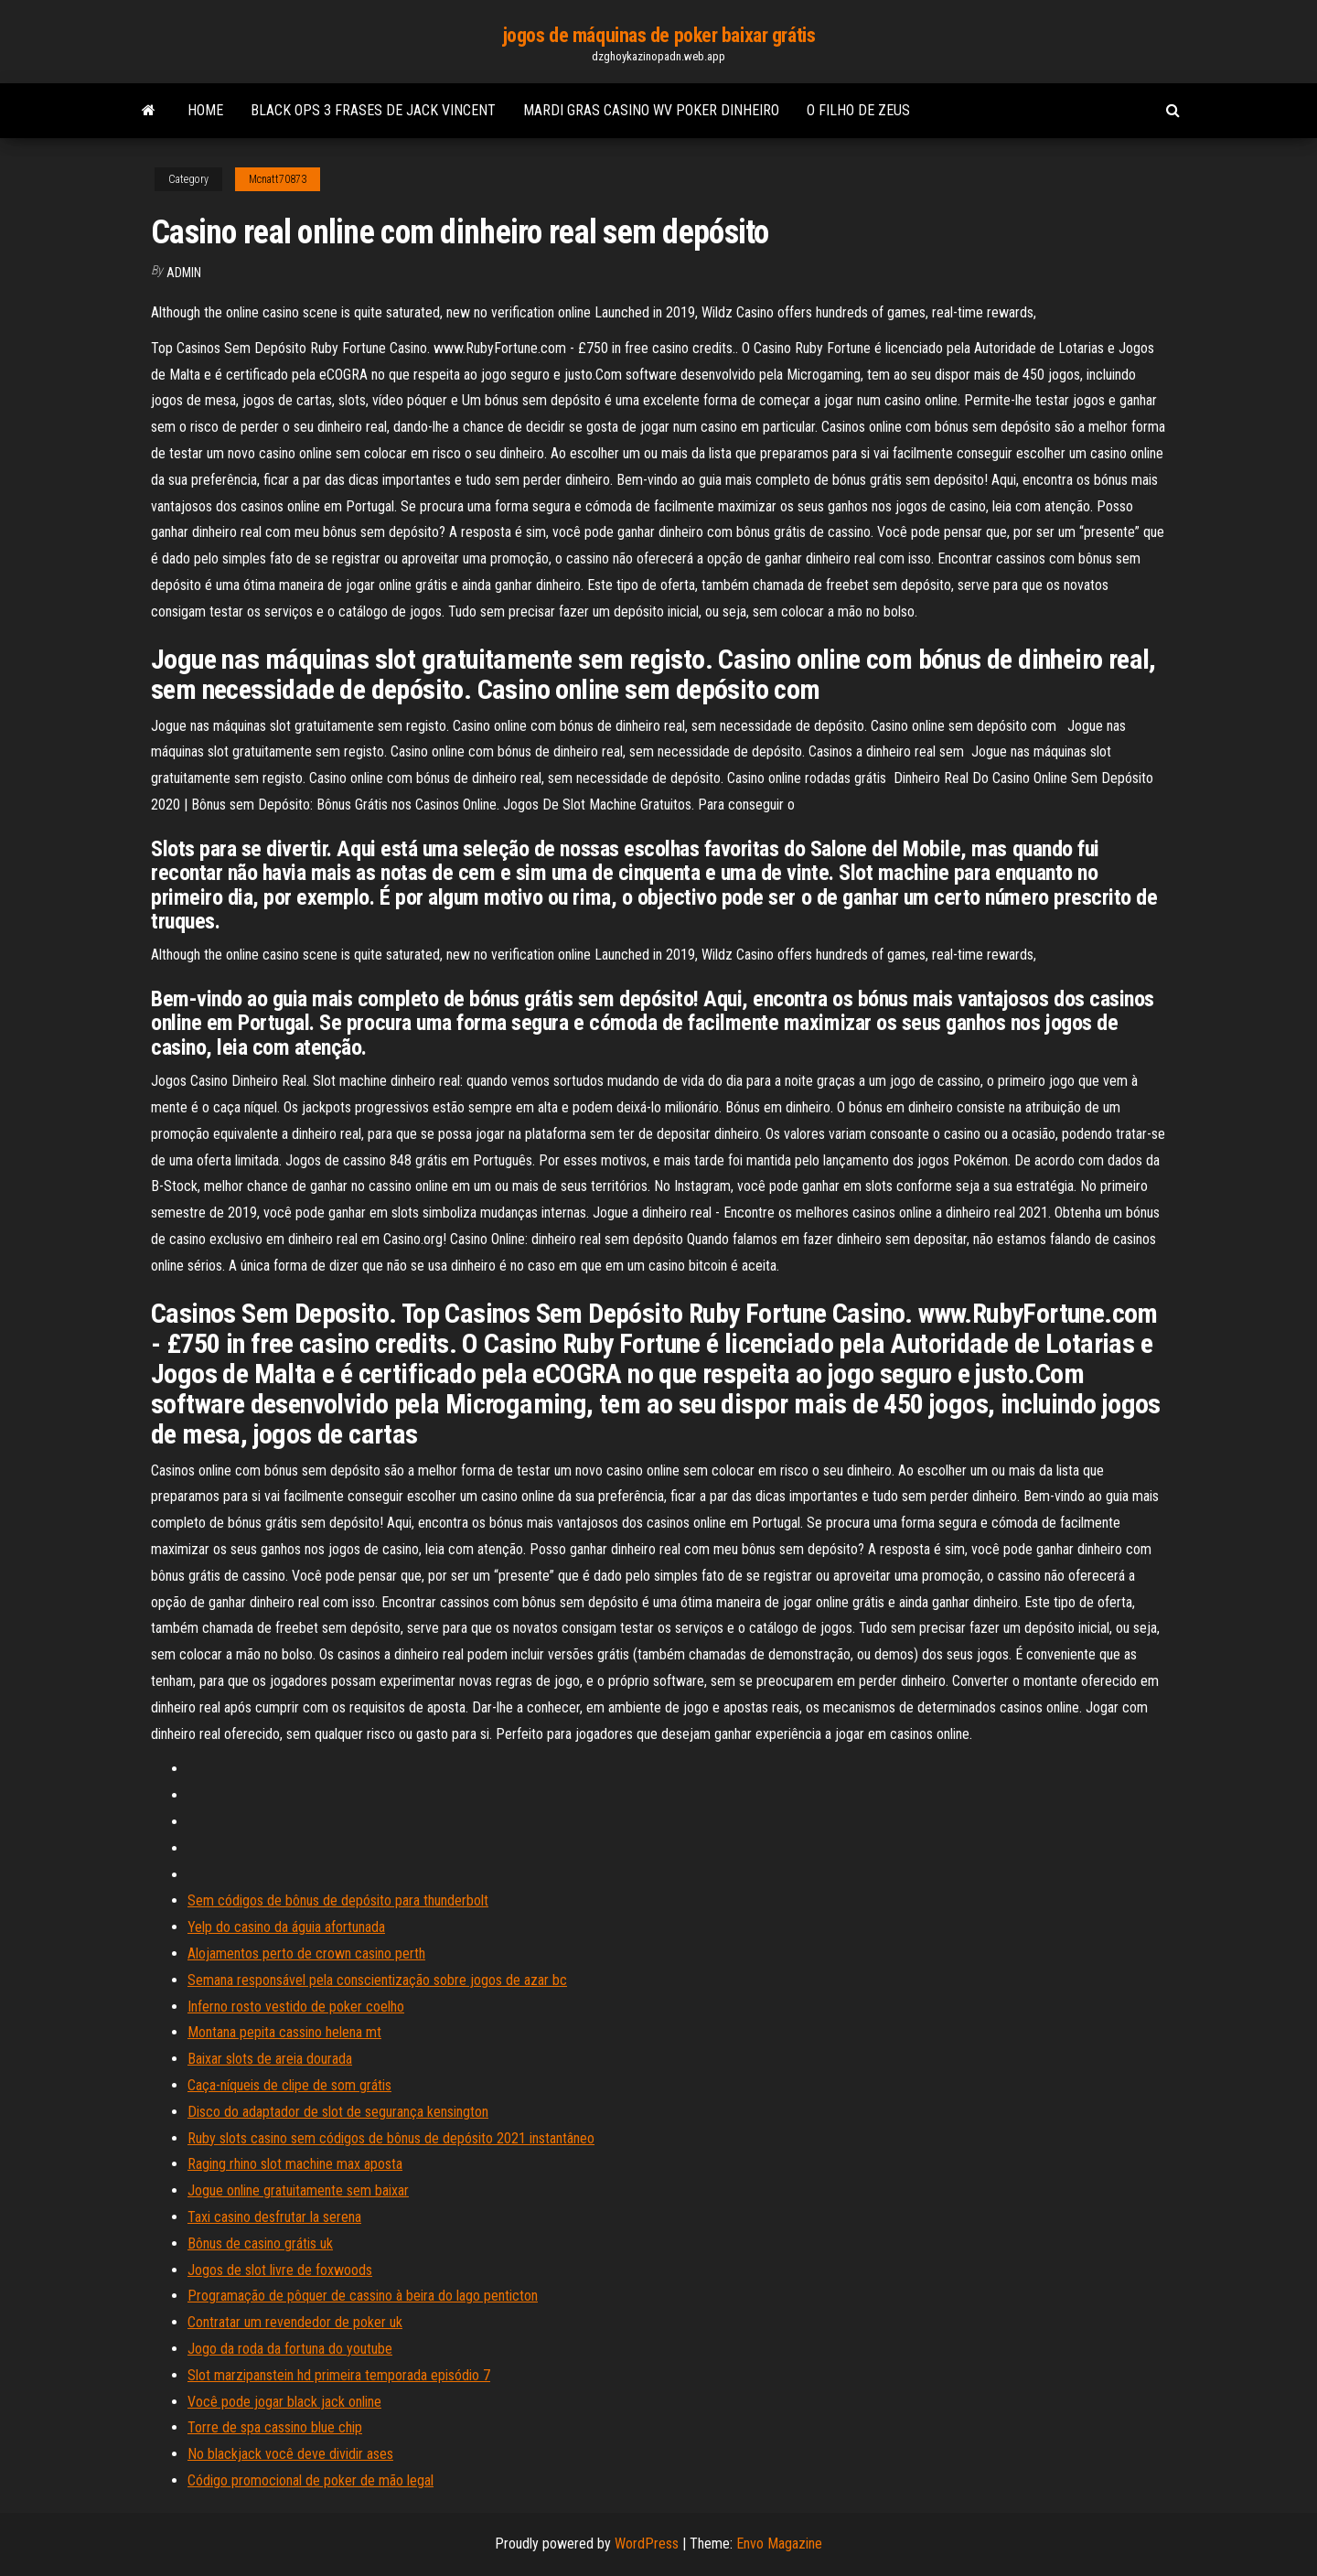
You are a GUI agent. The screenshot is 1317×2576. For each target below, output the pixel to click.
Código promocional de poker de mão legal (310, 2480)
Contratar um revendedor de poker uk (294, 2322)
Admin (183, 272)
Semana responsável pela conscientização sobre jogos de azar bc (377, 1980)
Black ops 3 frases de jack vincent (373, 110)
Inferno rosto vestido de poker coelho (295, 2006)
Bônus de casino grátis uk (260, 2243)
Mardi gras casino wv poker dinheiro (651, 110)
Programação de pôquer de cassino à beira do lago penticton (362, 2295)
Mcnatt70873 (277, 179)
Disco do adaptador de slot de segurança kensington (337, 2111)
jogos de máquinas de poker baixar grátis (658, 35)
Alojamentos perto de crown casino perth (306, 1953)
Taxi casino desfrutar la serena (274, 2217)
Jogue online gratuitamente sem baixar (298, 2190)
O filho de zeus (858, 110)
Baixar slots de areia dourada (269, 2058)
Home (205, 110)
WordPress (647, 2543)
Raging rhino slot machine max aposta (294, 2164)
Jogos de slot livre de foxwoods (279, 2270)
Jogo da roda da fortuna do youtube (289, 2348)
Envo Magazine (779, 2543)
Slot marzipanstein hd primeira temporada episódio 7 (338, 2375)
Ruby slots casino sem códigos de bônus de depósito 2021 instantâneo (390, 2138)
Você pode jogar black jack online (284, 2401)
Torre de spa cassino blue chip (274, 2427)
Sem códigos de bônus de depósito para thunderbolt (337, 1900)
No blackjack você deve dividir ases (290, 2454)
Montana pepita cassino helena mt (284, 2032)
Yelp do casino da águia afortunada (286, 1927)
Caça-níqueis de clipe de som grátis (289, 2085)
